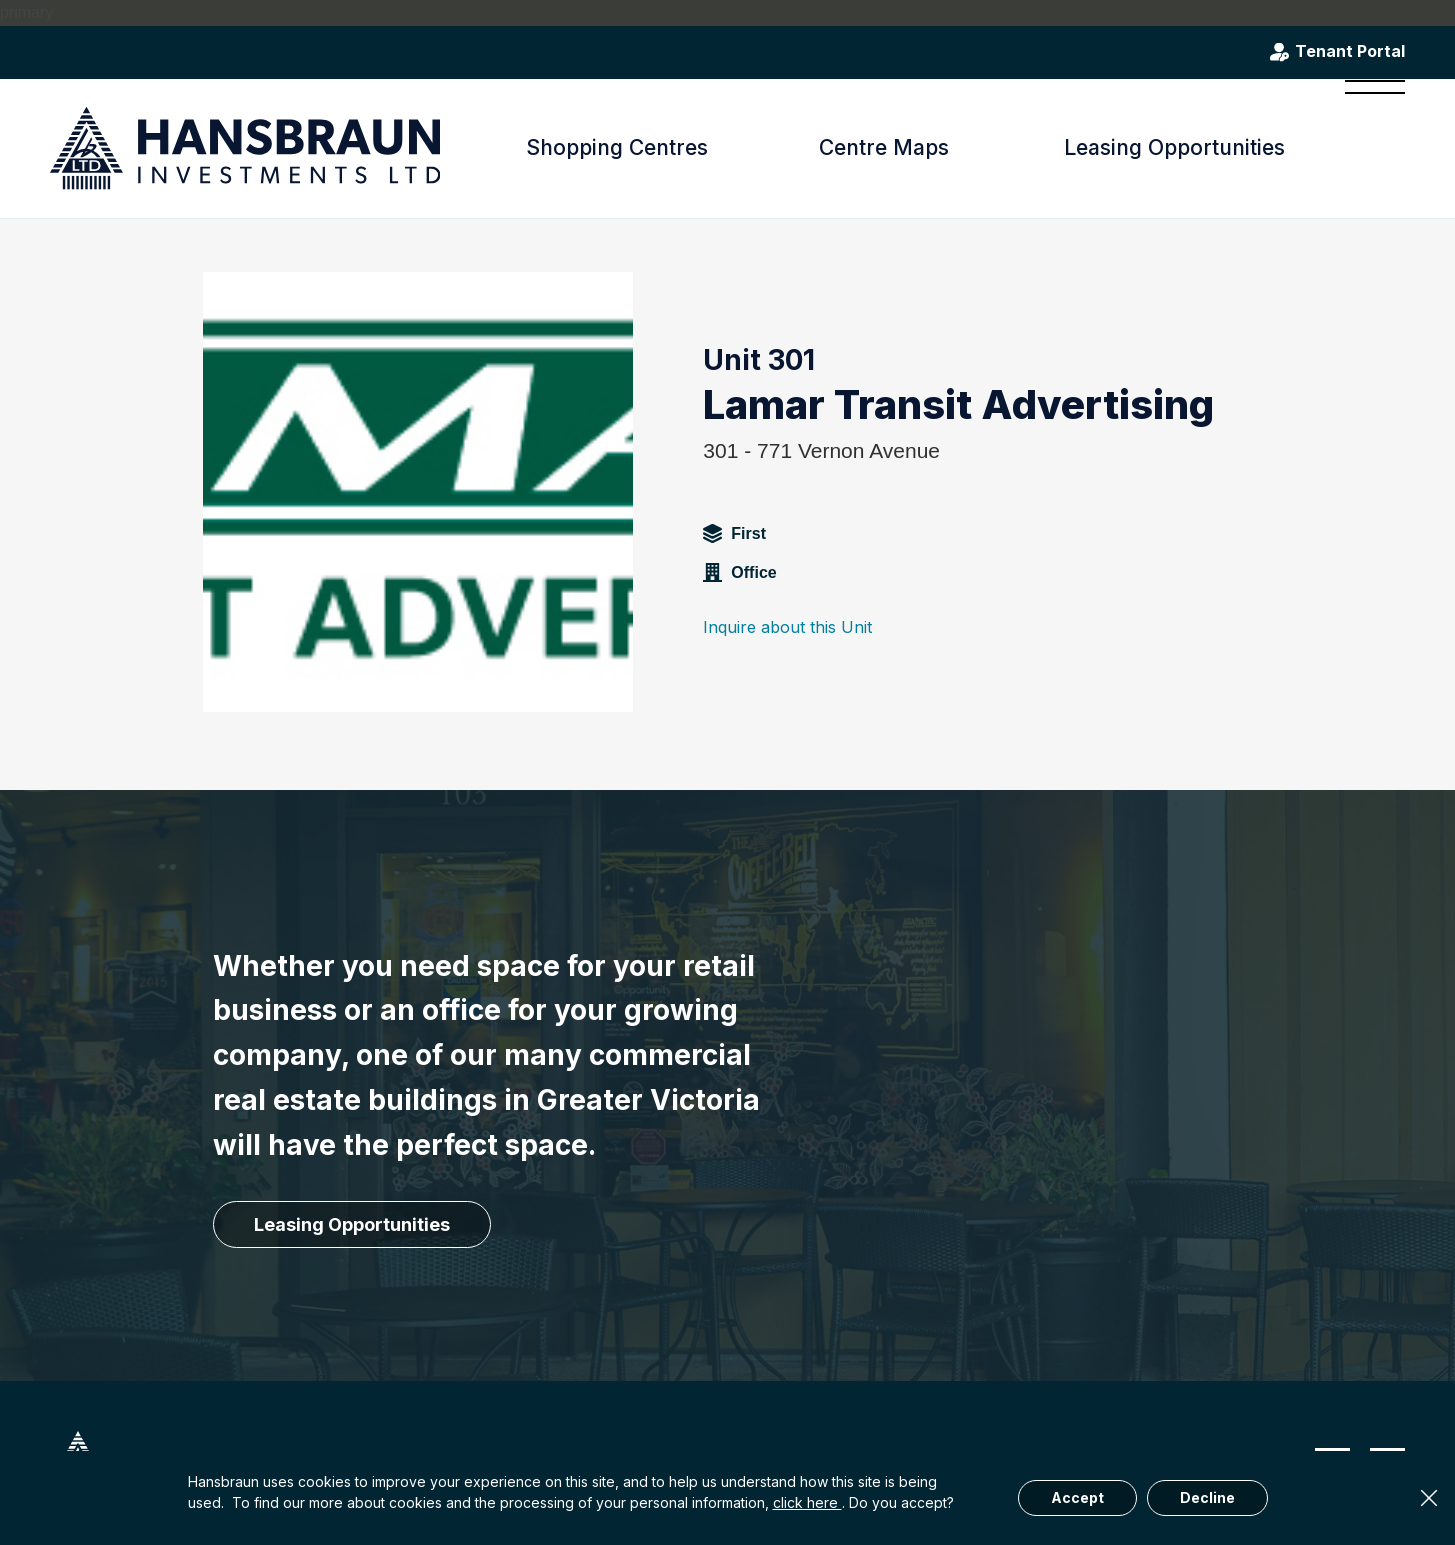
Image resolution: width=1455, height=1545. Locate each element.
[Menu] (1368, 148)
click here (807, 1502)
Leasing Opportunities (1174, 147)
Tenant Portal (1350, 52)
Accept (1077, 1497)
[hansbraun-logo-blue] (245, 148)
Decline (1207, 1497)
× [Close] (1429, 1498)
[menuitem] (1368, 148)
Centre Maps (884, 147)
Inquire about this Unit (787, 627)
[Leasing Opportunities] (352, 1225)
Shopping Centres (617, 147)
